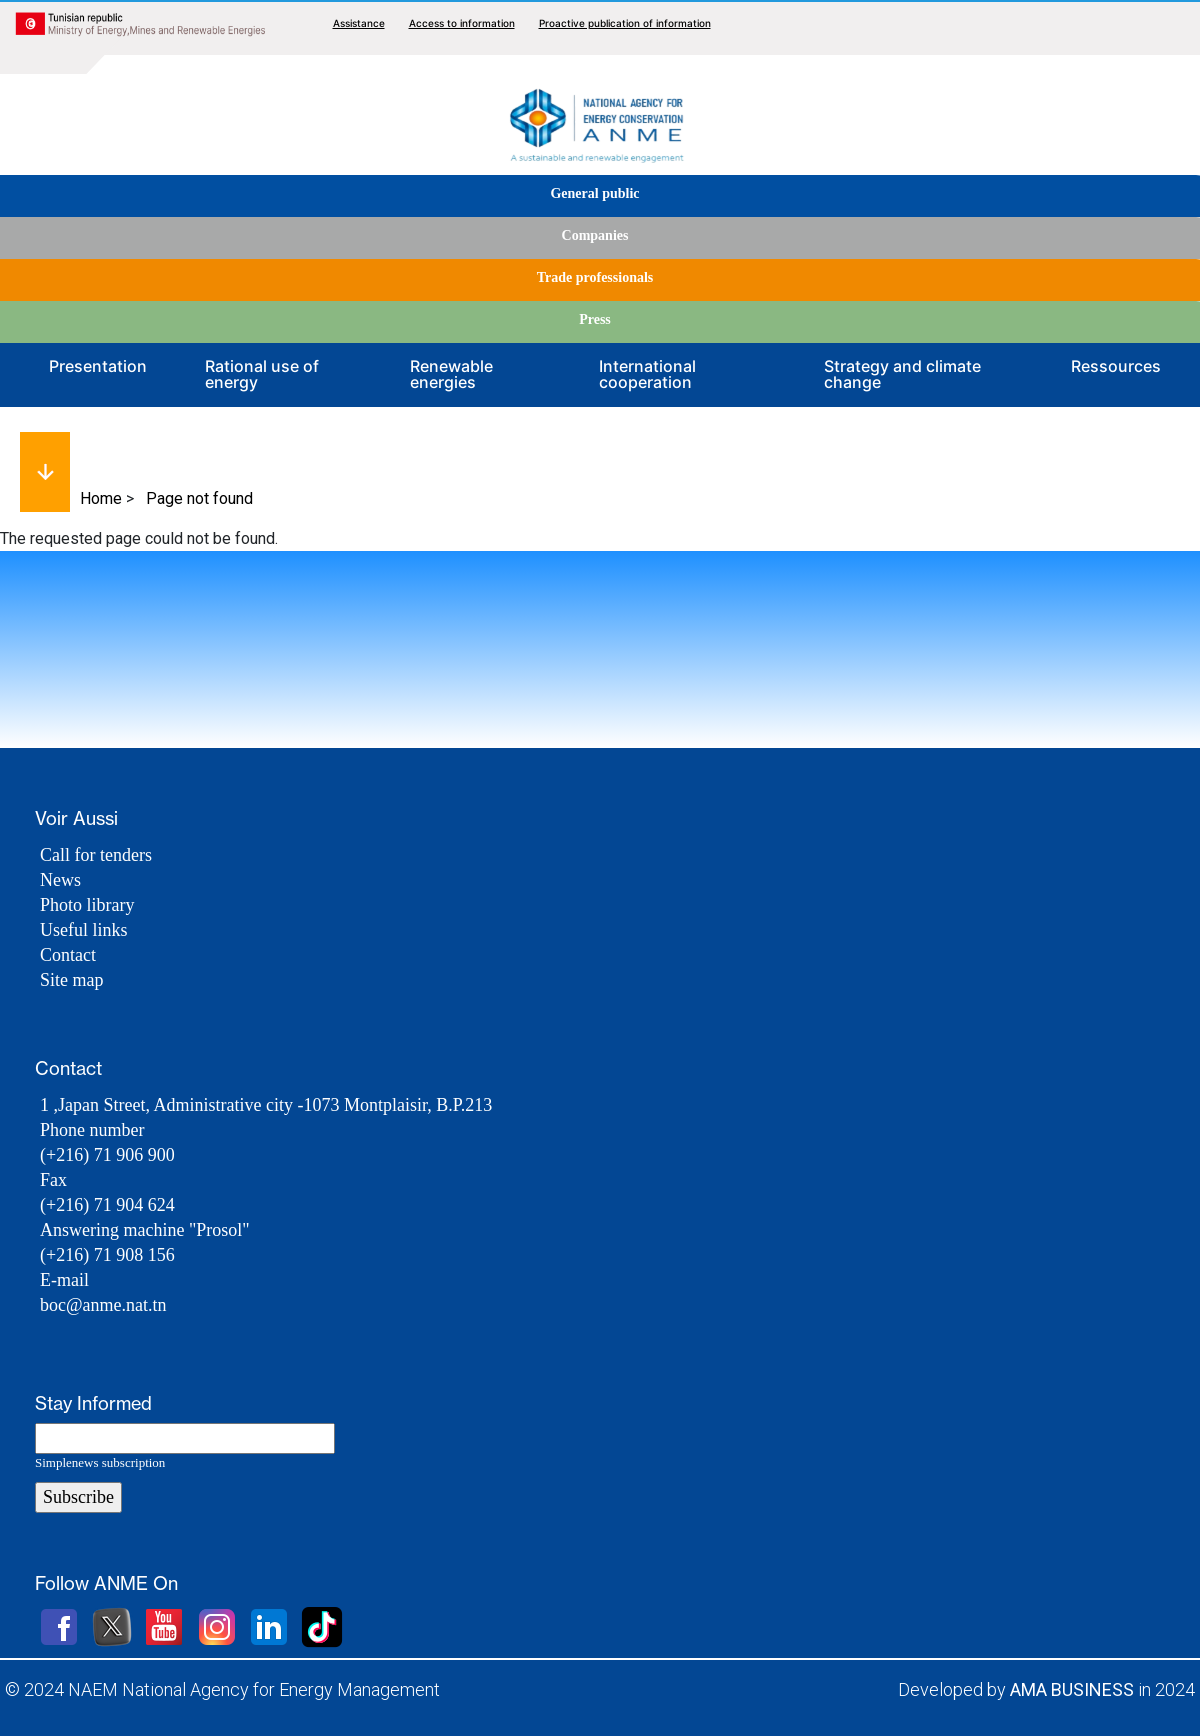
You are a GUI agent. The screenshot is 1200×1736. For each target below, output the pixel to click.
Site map (72, 980)
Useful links (84, 930)
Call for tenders (96, 855)
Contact (68, 955)
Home (101, 498)
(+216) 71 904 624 (107, 1205)
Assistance (359, 23)
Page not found (199, 498)
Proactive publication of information (625, 23)
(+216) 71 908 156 (107, 1255)
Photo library (87, 905)
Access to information (462, 23)
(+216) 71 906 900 (107, 1155)
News (60, 880)
